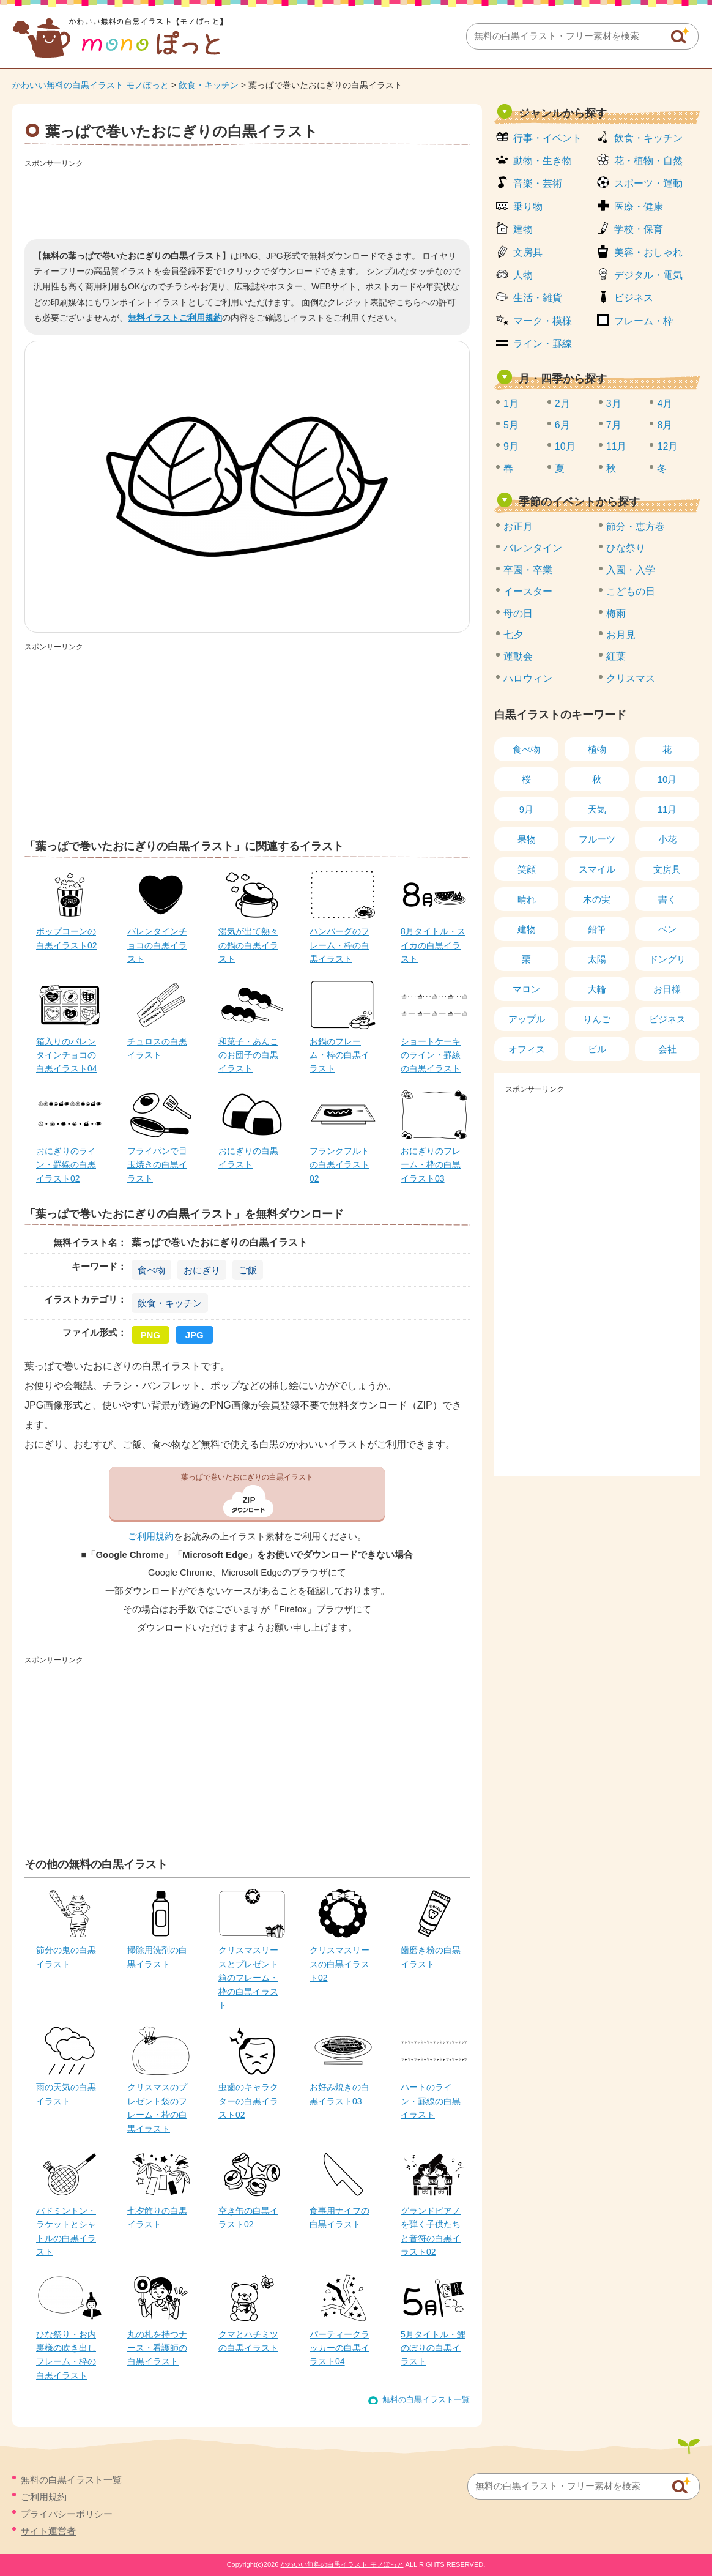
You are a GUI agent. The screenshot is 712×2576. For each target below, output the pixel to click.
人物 (523, 275)
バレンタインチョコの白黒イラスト (157, 945)
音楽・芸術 (537, 183)
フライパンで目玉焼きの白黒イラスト (157, 1164)
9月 (511, 446)
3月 (613, 403)
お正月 (518, 526)
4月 (664, 403)
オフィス (526, 1049)
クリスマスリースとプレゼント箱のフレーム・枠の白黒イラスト (248, 1977)
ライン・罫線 (542, 343)
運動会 (518, 656)
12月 (667, 446)
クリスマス (630, 678)
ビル (597, 1049)
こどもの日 (630, 591)
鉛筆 (597, 929)
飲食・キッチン (209, 85)
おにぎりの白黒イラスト (248, 1157)
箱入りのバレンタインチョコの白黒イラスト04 (66, 1055)
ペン (667, 929)
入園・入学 (630, 570)
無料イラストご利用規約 (175, 317)
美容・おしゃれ (648, 252)
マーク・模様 (542, 321)
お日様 (667, 989)
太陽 (597, 959)
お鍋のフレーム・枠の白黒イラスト (339, 1055)
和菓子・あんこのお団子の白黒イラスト (248, 1055)
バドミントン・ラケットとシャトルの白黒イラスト (66, 2231)
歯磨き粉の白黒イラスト (431, 1956)
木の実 (596, 899)
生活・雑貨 (537, 297)
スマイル (597, 869)
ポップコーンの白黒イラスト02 (66, 938)
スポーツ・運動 (648, 183)
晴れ (526, 899)
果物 (526, 839)
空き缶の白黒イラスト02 (248, 2217)
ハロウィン (527, 678)
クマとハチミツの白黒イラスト (248, 2341)
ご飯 (248, 1270)
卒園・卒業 (527, 570)
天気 (597, 809)
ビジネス (633, 297)
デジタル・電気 (648, 275)
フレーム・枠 (643, 321)
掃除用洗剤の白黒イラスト (157, 1956)
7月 (613, 425)
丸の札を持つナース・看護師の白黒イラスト (157, 2348)
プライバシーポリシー (67, 2514)
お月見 (621, 635)
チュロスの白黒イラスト (157, 1048)
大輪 (597, 989)
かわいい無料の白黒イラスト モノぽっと (90, 85)
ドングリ (667, 959)
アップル (526, 1019)
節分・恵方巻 (635, 526)
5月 (511, 425)
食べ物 (151, 1270)
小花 (667, 839)
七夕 (513, 635)
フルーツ (597, 839)
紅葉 (616, 656)
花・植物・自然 (648, 160)
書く (667, 899)
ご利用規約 (151, 1536)
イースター (527, 591)
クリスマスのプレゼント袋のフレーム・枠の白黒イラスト (157, 2107)
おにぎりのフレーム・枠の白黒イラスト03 (431, 1164)
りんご (596, 1019)
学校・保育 (638, 229)
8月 (664, 425)
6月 (562, 425)
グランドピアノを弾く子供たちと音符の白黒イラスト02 (431, 2231)
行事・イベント (547, 138)
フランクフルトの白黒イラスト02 (339, 1164)
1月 (511, 403)
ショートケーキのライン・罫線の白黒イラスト (431, 1055)
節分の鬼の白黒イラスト (66, 1956)
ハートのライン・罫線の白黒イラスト (431, 2101)
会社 (667, 1049)
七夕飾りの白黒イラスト (157, 2217)
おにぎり (202, 1270)
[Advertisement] (247, 199)
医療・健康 (638, 206)
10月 (565, 446)
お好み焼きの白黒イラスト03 (339, 2093)
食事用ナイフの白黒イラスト (339, 2217)
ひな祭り (625, 548)
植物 (597, 749)
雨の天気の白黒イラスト (66, 2093)
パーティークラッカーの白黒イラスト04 (339, 2348)
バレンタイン (532, 548)
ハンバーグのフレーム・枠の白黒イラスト (339, 945)
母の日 (518, 613)
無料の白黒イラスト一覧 (426, 2399)
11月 (616, 446)
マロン (526, 989)
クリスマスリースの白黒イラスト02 (339, 1963)
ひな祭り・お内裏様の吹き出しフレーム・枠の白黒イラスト (66, 2354)
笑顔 (526, 869)
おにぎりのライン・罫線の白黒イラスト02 (66, 1164)
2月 (562, 403)
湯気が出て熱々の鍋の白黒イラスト (248, 945)
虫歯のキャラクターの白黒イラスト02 (248, 2101)
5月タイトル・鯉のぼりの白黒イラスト (433, 2348)
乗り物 (528, 206)
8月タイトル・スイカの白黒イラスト (433, 945)
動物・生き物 (542, 160)
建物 (523, 229)
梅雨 (616, 613)
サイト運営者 (48, 2531)
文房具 (528, 252)
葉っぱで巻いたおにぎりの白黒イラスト (247, 1477)
